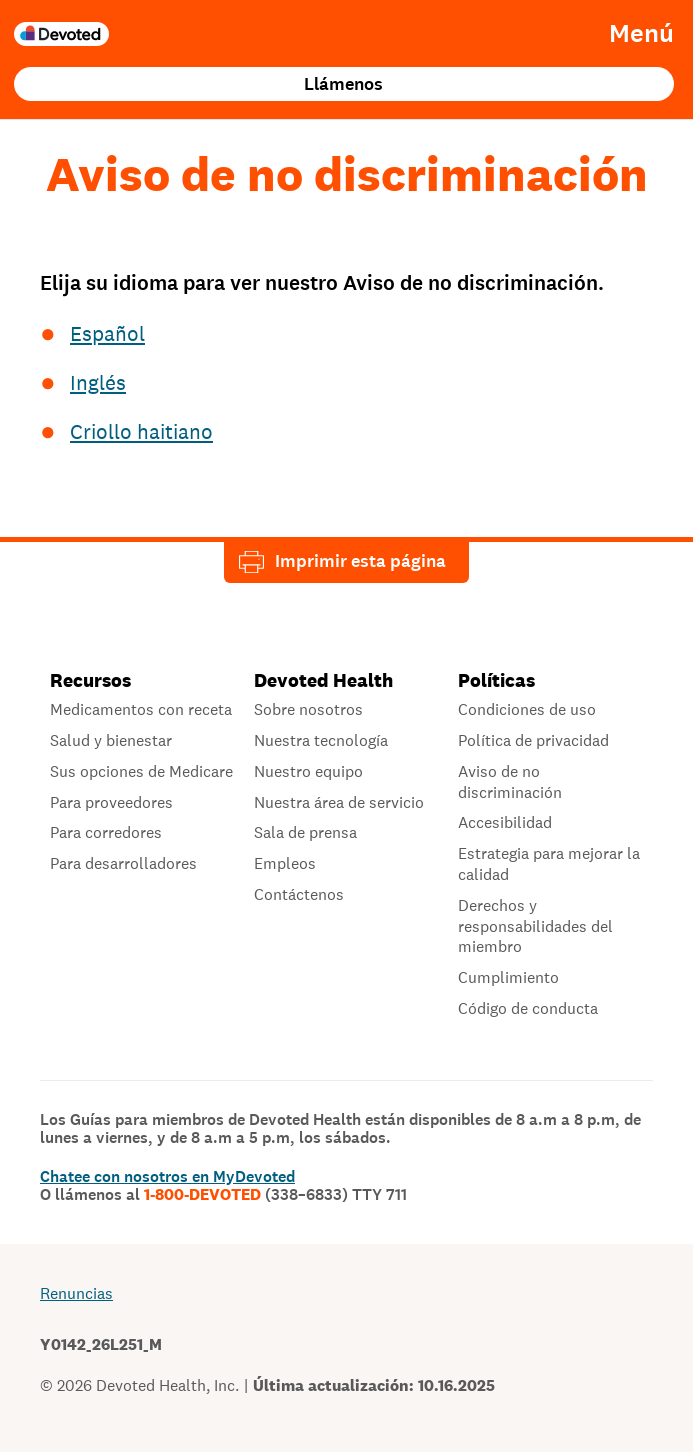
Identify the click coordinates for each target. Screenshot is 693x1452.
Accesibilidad (505, 823)
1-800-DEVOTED (275, 1195)
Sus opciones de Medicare (141, 772)
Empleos (285, 864)
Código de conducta (528, 1009)
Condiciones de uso (527, 710)
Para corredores (106, 833)
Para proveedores (111, 803)
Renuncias (76, 1293)
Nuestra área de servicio (339, 803)
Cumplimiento (508, 978)
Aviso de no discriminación (510, 782)
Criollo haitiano (141, 431)
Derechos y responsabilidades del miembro (535, 927)
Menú (641, 34)
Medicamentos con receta (141, 710)
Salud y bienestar (111, 741)
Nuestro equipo (308, 772)
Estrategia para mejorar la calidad (549, 864)
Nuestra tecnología (321, 741)
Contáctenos (299, 895)
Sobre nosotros (308, 710)
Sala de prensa (305, 833)
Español (107, 333)
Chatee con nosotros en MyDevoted (167, 1176)
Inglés (98, 382)
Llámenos (343, 84)
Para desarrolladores (123, 864)
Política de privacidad (533, 741)
